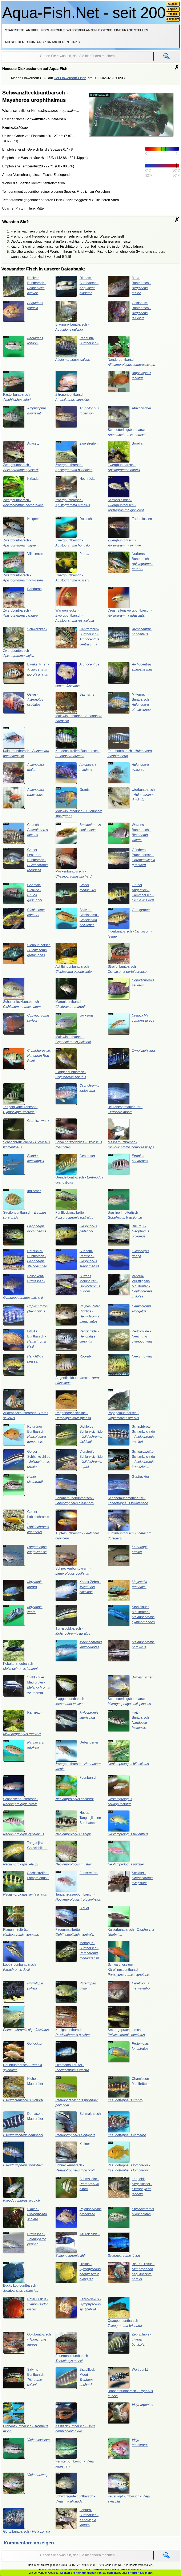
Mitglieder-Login (20, 42)
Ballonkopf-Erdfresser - (24, 1287)
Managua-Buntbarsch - (77, 1952)
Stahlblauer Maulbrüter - (131, 1616)
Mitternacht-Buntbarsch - (129, 703)
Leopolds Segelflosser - (130, 2188)
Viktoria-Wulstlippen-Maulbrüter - (130, 1286)
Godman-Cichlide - (22, 893)
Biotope (105, 30)
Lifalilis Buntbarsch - (25, 1340)
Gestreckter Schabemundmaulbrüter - (128, 1490)
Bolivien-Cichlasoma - (77, 918)
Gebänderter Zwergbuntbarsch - (78, 1756)
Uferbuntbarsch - (131, 798)
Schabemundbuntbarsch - (74, 1490)
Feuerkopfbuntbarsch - (129, 2489)
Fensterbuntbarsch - (74, 2454)
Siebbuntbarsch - (27, 954)
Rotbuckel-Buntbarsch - (25, 1260)
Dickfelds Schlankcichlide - (79, 1435)
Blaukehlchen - (26, 673)
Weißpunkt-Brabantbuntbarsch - (130, 2383)
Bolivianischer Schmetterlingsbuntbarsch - (130, 1691)
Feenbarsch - (77, 1789)
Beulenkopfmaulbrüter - (125, 1099)
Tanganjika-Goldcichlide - (25, 1854)
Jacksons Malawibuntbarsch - (74, 1028)
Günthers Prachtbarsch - (131, 858)
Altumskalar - (77, 2188)
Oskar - (23, 703)
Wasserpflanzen (82, 30)
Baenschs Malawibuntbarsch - (78, 707)
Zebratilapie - (130, 2344)
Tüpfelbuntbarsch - (77, 1525)
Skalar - (25, 2218)
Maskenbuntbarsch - (73, 863)
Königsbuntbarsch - (72, 2022)
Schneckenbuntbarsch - (73, 1560)
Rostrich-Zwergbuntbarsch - (74, 531)
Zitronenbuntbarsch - (72, 386)
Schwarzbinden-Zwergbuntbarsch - (126, 494)
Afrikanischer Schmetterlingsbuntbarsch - (129, 421)
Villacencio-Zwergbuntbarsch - (23, 567)
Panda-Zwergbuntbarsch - (72, 567)
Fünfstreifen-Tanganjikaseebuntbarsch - (78, 1886)
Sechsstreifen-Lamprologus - (26, 1884)
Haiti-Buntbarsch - (129, 1721)
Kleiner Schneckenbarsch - (75, 2158)
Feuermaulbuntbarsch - (72, 2348)
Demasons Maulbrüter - (24, 2125)
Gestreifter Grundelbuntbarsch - (75, 1169)
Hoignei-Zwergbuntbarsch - (21, 531)
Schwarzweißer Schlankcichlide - (131, 1460)
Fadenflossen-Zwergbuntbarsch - (130, 531)
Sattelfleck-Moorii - (75, 2379)
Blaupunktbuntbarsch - (72, 316)
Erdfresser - (24, 2243)
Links (75, 42)
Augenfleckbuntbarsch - (25, 1405)
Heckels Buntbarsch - (24, 286)
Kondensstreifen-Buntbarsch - (77, 742)
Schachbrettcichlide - (78, 1134)
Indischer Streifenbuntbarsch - (25, 1204)
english (172, 9)
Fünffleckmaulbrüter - (74, 1204)
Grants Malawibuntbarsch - (78, 803)
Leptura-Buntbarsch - (76, 2520)
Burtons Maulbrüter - (77, 1285)
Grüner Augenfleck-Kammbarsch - (131, 893)
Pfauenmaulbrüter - (21, 1922)
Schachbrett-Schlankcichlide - (131, 1435)
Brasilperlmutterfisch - (125, 1204)
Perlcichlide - (77, 1340)
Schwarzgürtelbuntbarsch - (75, 2489)
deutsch (173, 4)
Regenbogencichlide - (73, 1405)
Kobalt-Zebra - (78, 1591)
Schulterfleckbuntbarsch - (22, 993)
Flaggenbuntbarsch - (70, 1064)
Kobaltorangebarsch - (21, 1656)
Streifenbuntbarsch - (127, 958)
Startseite (14, 30)
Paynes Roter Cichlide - (77, 1315)
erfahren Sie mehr (140, 2572)
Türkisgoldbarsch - (72, 1620)
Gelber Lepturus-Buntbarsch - (25, 860)
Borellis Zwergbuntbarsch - (125, 456)
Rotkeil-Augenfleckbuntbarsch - (78, 1370)
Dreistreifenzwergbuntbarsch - (130, 602)
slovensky (172, 19)
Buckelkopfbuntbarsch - (20, 2278)
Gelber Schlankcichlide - (27, 1460)
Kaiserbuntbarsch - (26, 742)
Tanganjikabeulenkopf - (20, 1099)
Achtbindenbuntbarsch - (75, 958)
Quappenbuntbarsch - (125, 2313)
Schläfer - (130, 1882)
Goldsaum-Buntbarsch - (129, 311)
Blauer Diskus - (131, 2273)
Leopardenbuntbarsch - (20, 1957)
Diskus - (78, 2273)
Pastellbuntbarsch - (17, 386)
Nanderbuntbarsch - (131, 351)
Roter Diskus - (26, 2308)
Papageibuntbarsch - (123, 1405)
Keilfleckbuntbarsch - (75, 2419)
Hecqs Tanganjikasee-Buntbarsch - (78, 1824)
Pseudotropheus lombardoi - (129, 2158)
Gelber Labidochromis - (26, 1522)
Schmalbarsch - (79, 2125)
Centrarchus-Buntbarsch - (77, 637)
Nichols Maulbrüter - (24, 2090)
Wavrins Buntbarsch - (129, 833)
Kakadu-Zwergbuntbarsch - (23, 491)
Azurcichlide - (77, 2245)
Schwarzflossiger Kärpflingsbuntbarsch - (129, 1959)
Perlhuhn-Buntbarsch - (76, 348)
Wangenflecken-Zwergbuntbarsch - (74, 605)
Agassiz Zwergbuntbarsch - (21, 456)
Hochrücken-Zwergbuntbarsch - (76, 491)
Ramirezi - (23, 1724)
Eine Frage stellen (131, 30)
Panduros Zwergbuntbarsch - (22, 602)
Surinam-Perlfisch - (77, 1260)
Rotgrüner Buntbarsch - (24, 1435)
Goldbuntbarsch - (25, 2348)
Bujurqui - (128, 1235)
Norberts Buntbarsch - (131, 562)
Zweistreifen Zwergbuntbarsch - (76, 456)
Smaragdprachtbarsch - (126, 2022)
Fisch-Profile (53, 30)
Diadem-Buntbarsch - (76, 286)
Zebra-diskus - (78, 2308)
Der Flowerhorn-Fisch (70, 78)
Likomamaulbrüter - (72, 2057)
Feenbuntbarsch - (130, 742)
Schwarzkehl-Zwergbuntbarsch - (25, 642)
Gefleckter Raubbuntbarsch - (23, 2057)
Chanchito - (25, 833)
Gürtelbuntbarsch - (27, 2522)
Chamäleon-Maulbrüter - (129, 2090)
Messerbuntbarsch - (131, 1134)
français (173, 14)
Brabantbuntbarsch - (26, 2419)
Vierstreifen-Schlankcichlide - (79, 1460)
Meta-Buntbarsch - (129, 286)
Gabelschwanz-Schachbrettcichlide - (27, 1134)
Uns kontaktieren (53, 42)
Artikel (32, 30)
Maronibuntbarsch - (70, 993)
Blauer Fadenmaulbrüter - (74, 1922)
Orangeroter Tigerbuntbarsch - (130, 923)
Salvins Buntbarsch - (24, 2379)
